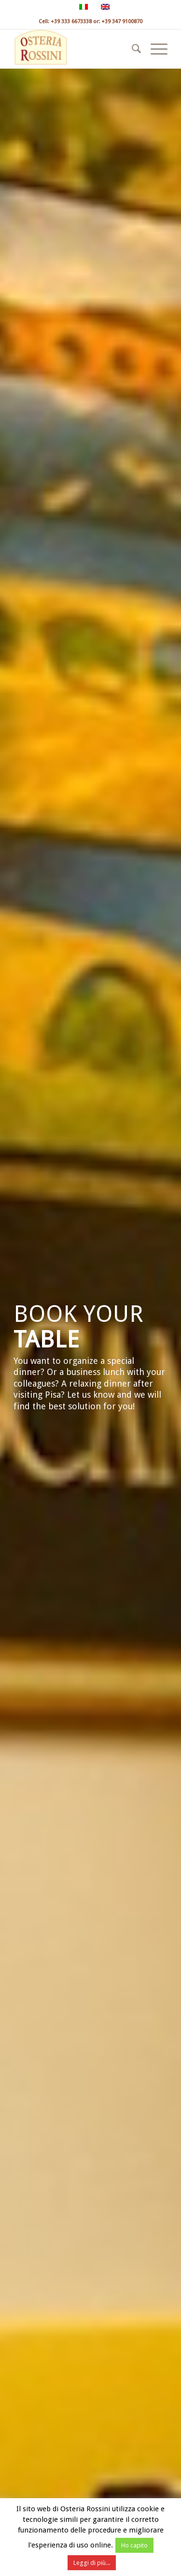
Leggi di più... (91, 2562)
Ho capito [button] (134, 2545)
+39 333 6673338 (71, 21)
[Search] (131, 48)
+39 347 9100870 (121, 21)
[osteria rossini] (75, 48)
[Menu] (154, 48)
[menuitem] (131, 48)
